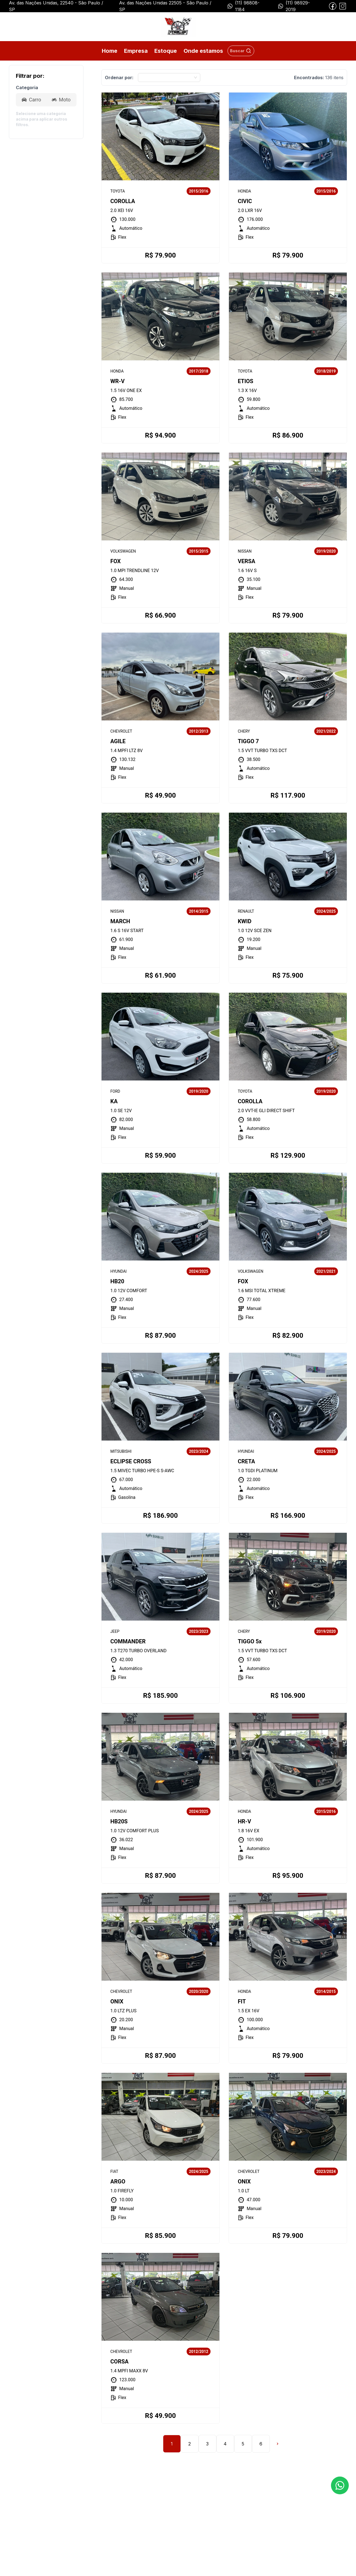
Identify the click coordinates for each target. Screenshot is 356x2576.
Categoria (27, 87)
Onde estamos (203, 51)
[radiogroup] (46, 99)
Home (109, 51)
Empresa (136, 51)
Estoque (165, 51)
